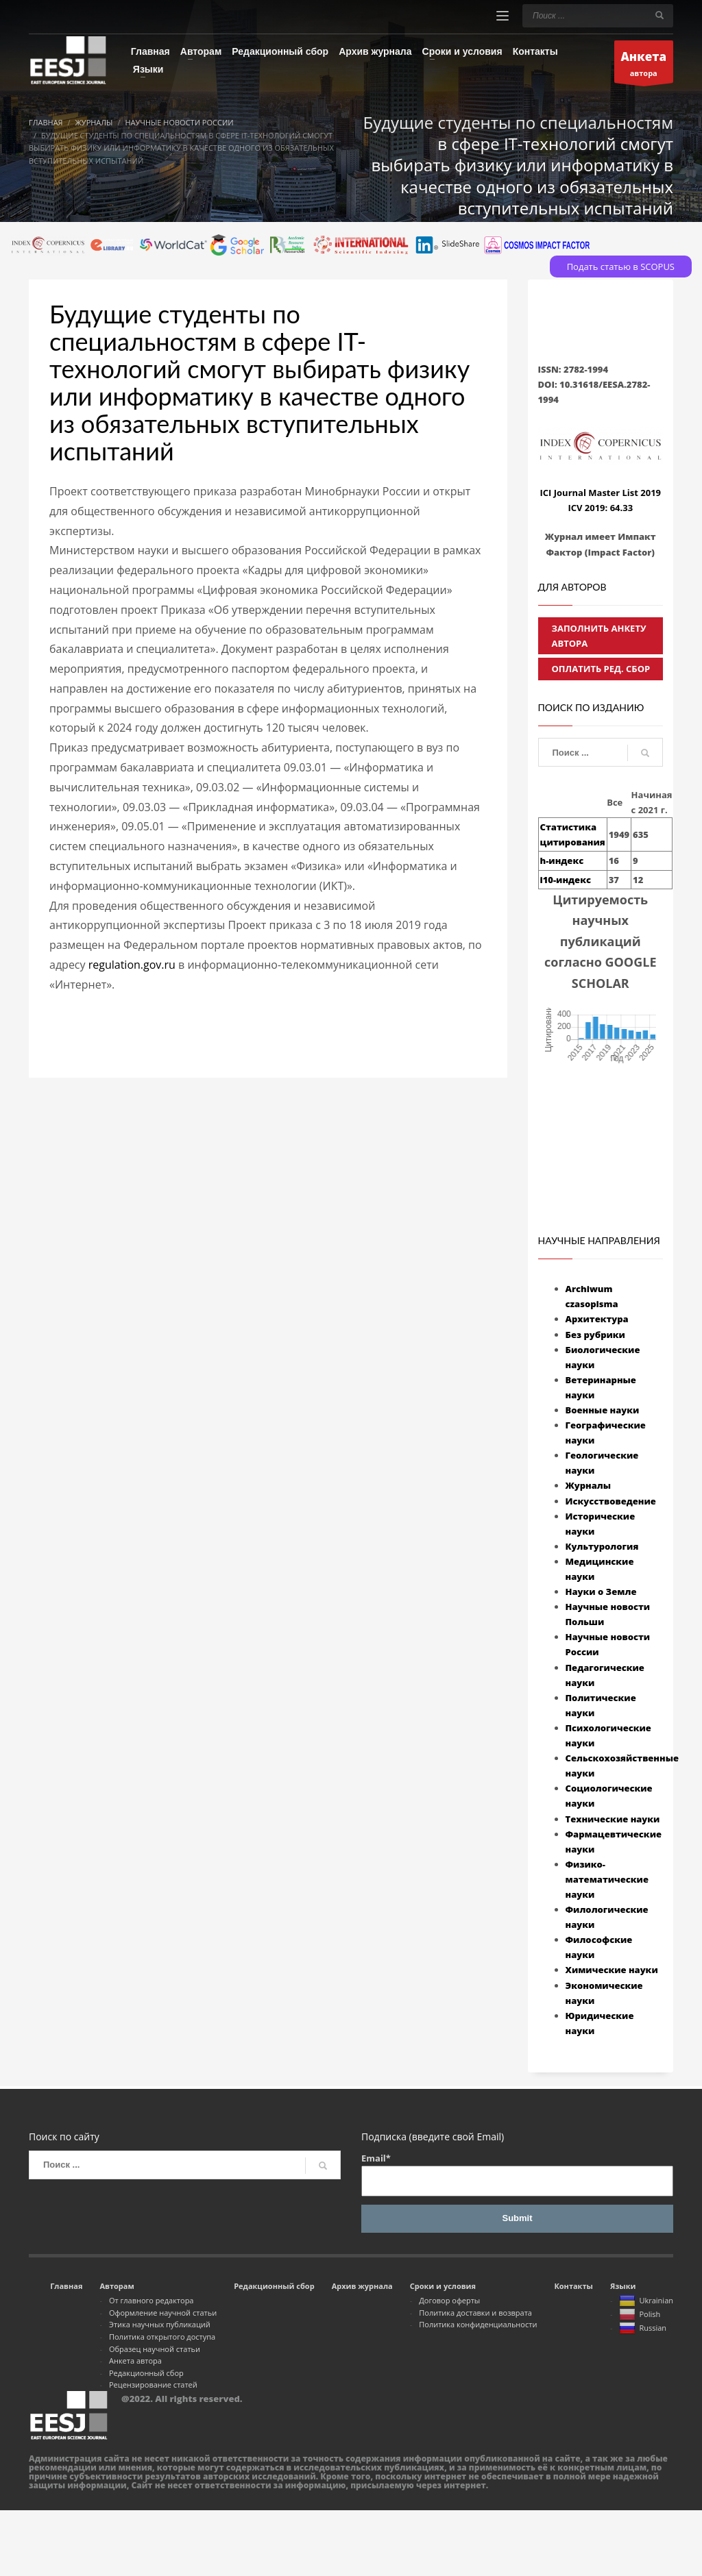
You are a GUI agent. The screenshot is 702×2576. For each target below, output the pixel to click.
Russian (642, 2329)
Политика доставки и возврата (475, 2312)
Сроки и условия (443, 2286)
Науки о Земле (601, 1591)
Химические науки (612, 1970)
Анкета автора (135, 2360)
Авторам (116, 2286)
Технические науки (613, 1819)
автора (644, 65)
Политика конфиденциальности (478, 2324)
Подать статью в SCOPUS (621, 266)
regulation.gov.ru (132, 964)
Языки (623, 2286)
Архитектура (597, 1319)
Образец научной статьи (154, 2349)
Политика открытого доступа (162, 2336)
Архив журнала (362, 2286)
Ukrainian (646, 2301)
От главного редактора (151, 2300)
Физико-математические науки (607, 1879)
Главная (66, 2286)
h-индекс (562, 860)
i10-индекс (565, 880)
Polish (639, 2315)
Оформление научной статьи (163, 2312)
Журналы (589, 1485)
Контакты (573, 2286)
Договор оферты (449, 2300)
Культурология (602, 1546)
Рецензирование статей (153, 2384)
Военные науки (603, 1410)
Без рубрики (595, 1334)
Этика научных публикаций (159, 2324)
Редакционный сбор (146, 2373)
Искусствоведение (611, 1501)
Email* (517, 2174)
